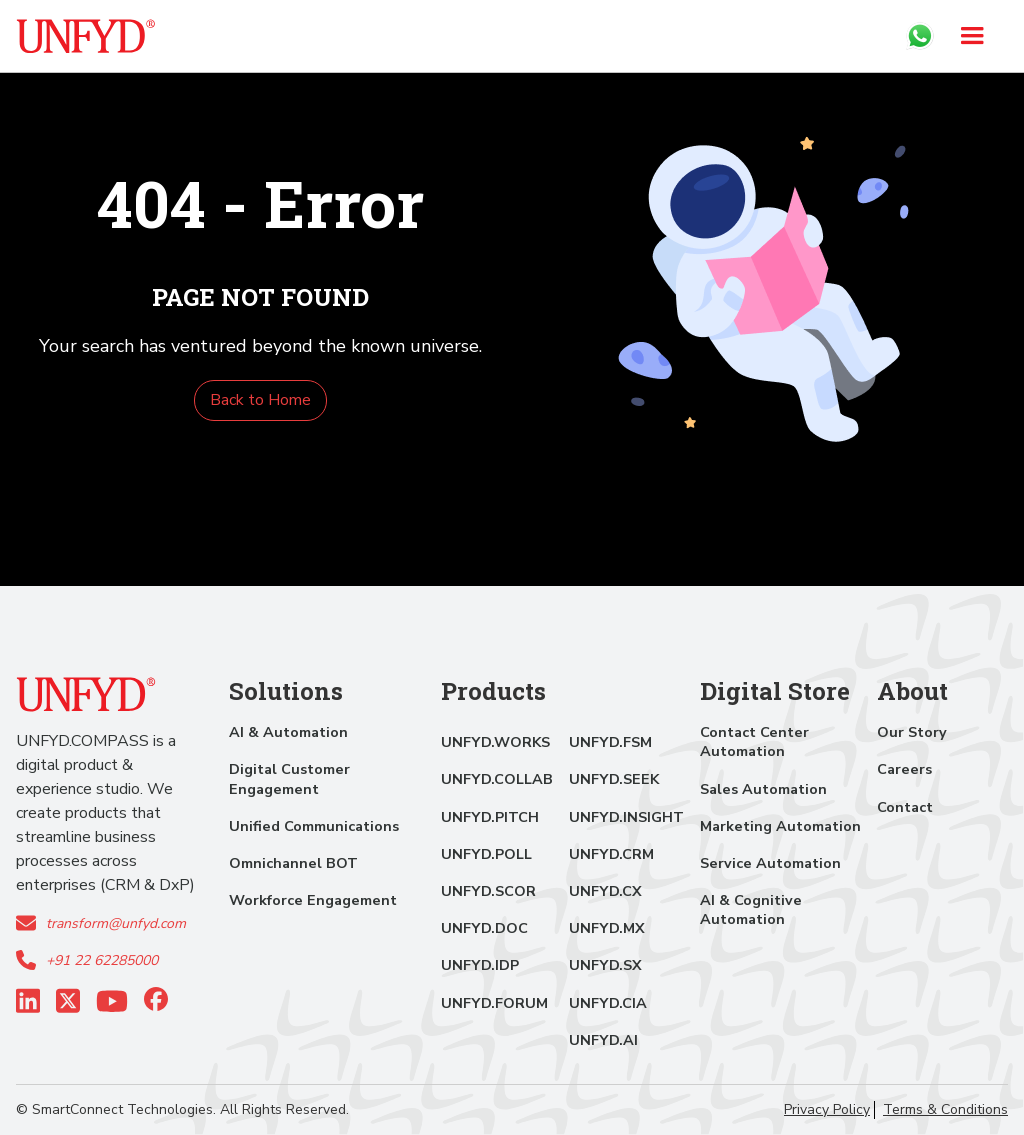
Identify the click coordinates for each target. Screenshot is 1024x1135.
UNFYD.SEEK (614, 779)
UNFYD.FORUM (494, 1003)
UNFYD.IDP (480, 965)
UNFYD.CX (605, 891)
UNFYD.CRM (611, 854)
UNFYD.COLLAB (497, 779)
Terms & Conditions (945, 1110)
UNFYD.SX (605, 965)
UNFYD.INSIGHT (626, 817)
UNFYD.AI (603, 1040)
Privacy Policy (827, 1110)
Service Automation (770, 863)
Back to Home (260, 400)
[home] (86, 36)
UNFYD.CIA (608, 1003)
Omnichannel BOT (293, 863)
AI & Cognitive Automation (751, 909)
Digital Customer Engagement (289, 778)
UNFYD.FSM (610, 742)
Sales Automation (763, 789)
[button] (972, 36)
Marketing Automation (780, 826)
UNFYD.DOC (484, 928)
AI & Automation (288, 732)
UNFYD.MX (607, 928)
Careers (904, 769)
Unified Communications (314, 826)
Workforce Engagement (313, 900)
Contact (905, 807)
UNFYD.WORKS (495, 742)
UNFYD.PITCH (490, 817)
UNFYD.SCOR (488, 891)
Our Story (912, 732)
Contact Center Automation (754, 741)
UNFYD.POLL (486, 854)
